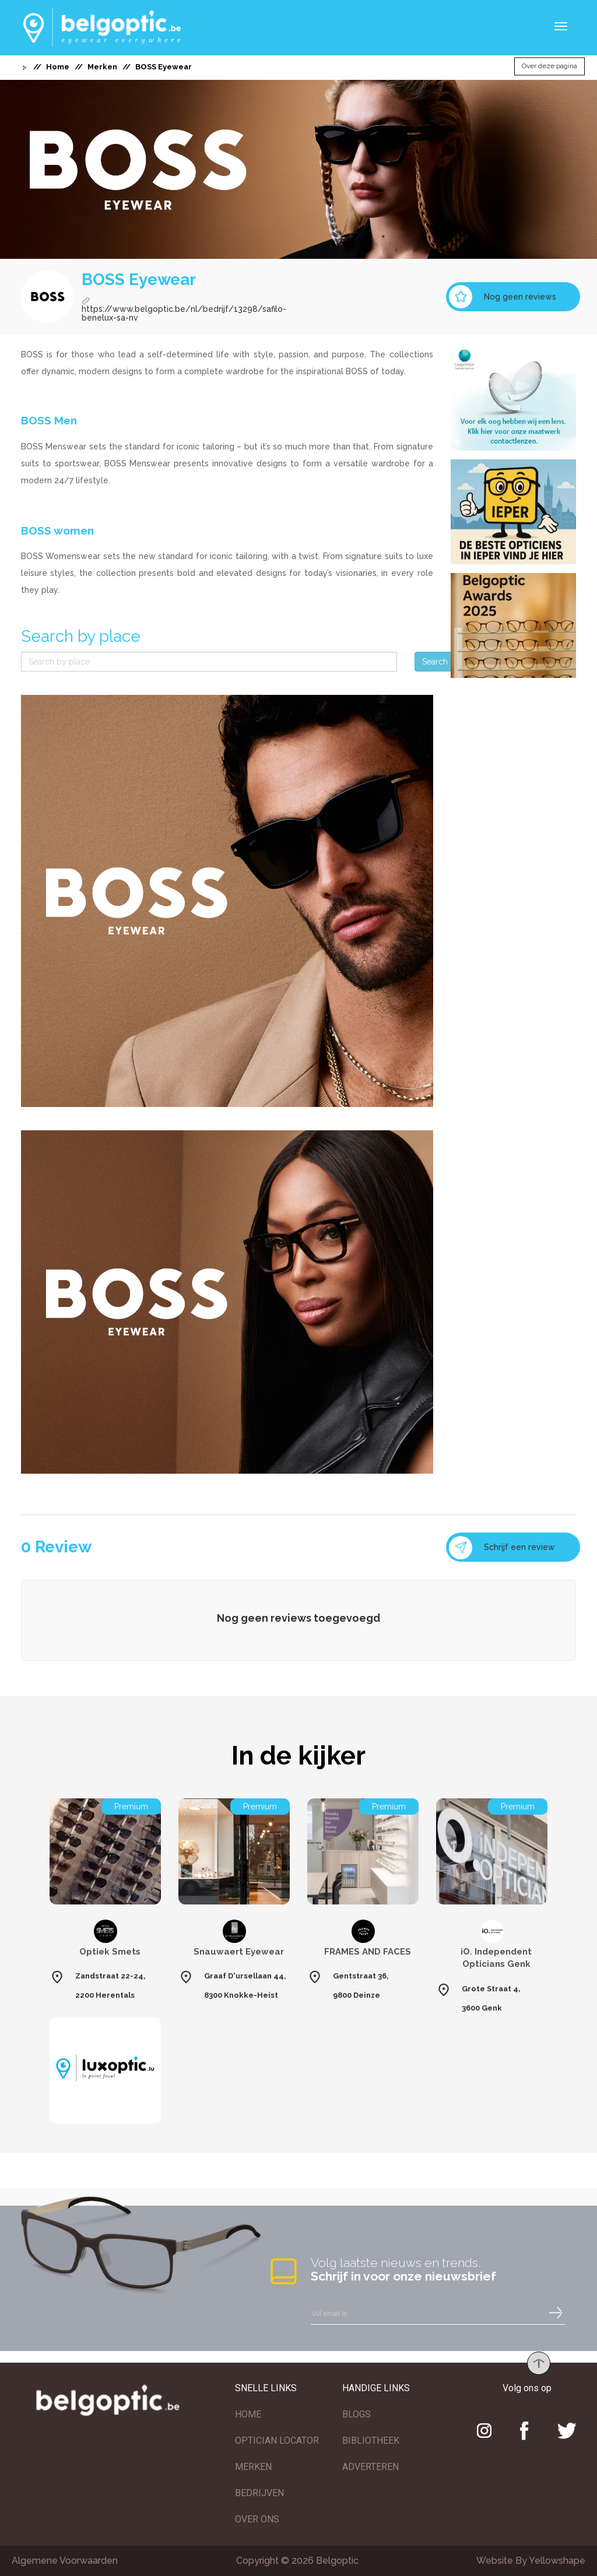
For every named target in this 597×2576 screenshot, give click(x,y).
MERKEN (253, 2466)
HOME (248, 2414)
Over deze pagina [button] (549, 66)
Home (57, 66)
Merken (102, 66)
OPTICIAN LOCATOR (277, 2440)
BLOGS (356, 2414)
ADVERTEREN (370, 2466)
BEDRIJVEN (259, 2492)
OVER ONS (257, 2519)
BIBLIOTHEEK (370, 2440)
